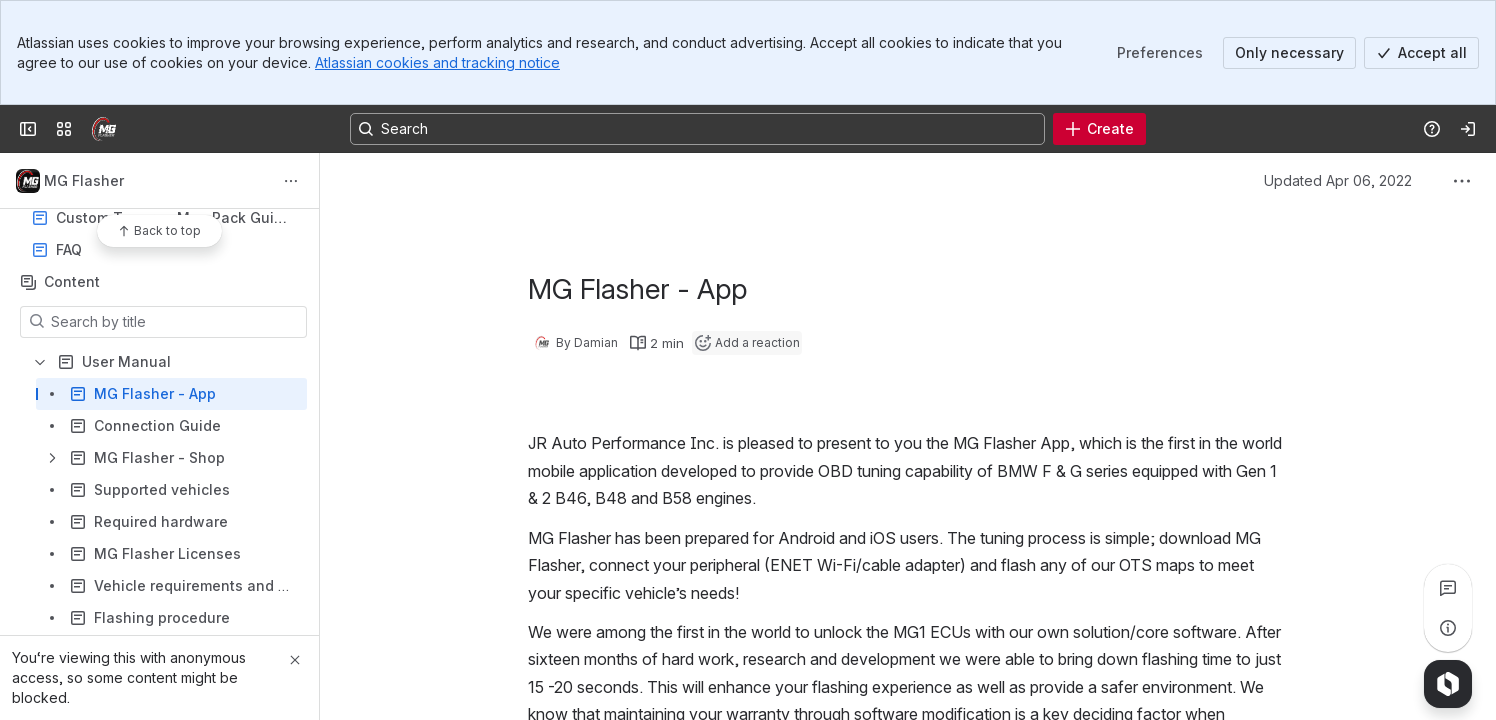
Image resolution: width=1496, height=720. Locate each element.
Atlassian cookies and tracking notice (437, 62)
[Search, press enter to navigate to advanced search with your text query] (697, 129)
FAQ (165, 250)
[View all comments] (1448, 588)
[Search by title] (175, 322)
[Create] (1099, 129)
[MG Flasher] (104, 129)
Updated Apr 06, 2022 (1338, 180)
